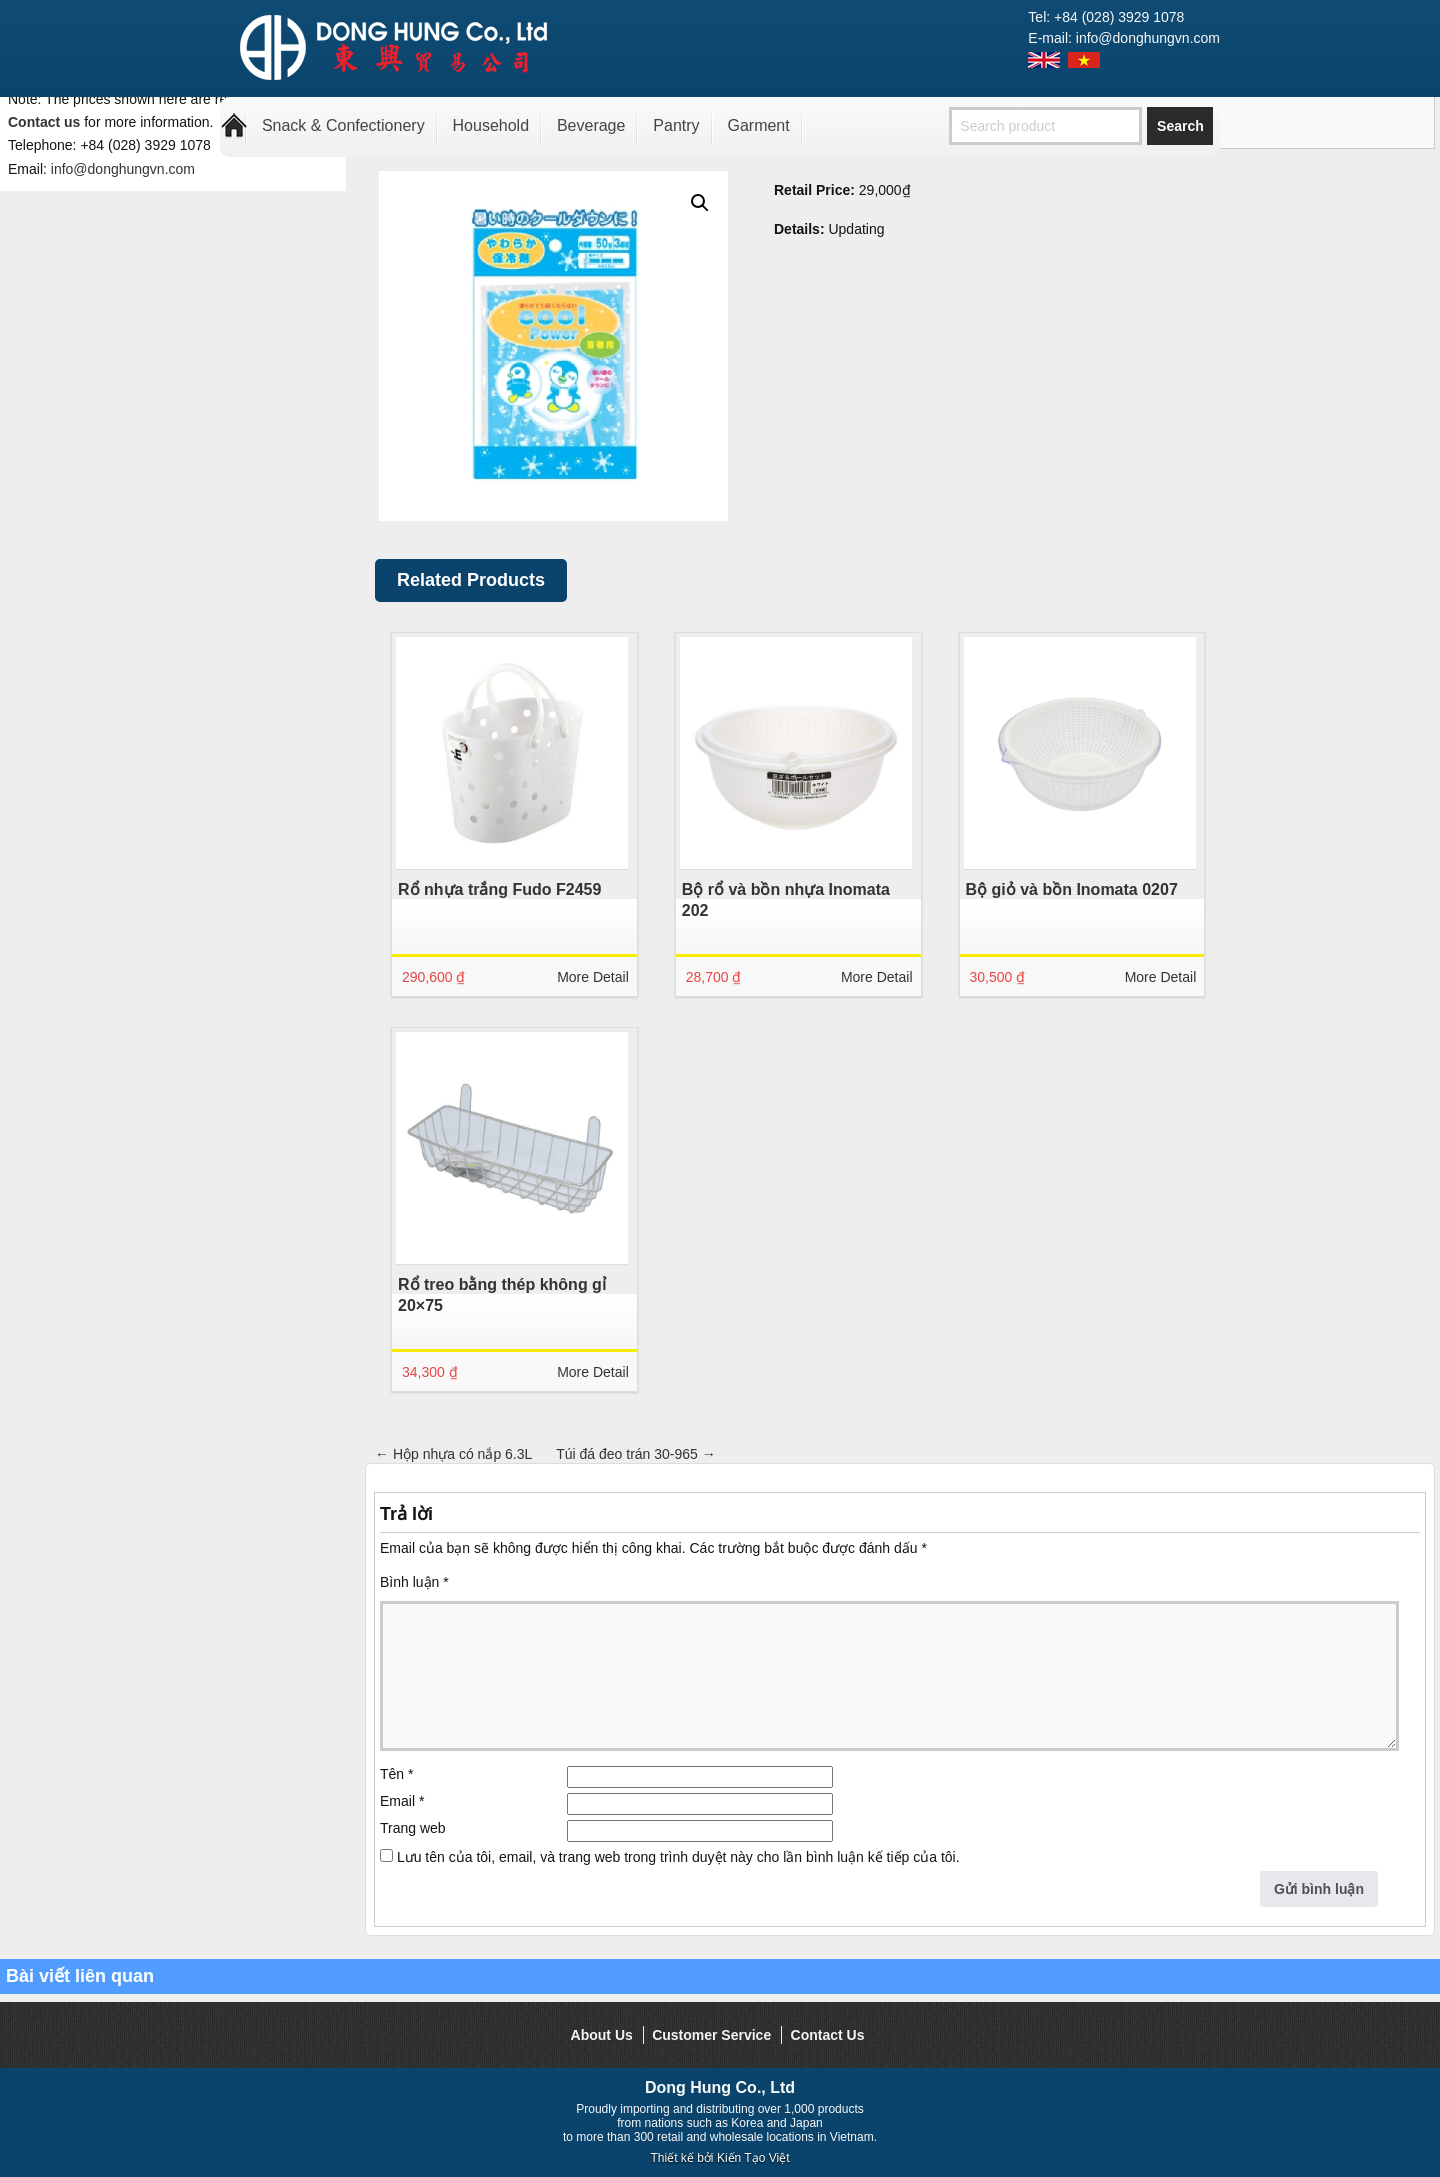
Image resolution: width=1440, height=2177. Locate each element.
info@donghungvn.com (123, 169)
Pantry (676, 125)
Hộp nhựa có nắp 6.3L (453, 1454)
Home (234, 126)
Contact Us (828, 2035)
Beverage (591, 125)
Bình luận (414, 1582)
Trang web (413, 1828)
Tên (396, 1774)
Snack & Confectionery (343, 125)
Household (491, 125)
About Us (602, 2035)
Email (402, 1801)
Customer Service (711, 2035)
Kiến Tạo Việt (753, 2158)
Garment (758, 125)
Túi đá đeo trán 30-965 (636, 1454)
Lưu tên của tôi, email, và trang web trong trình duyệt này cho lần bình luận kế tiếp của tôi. (678, 1857)
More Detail (593, 977)
